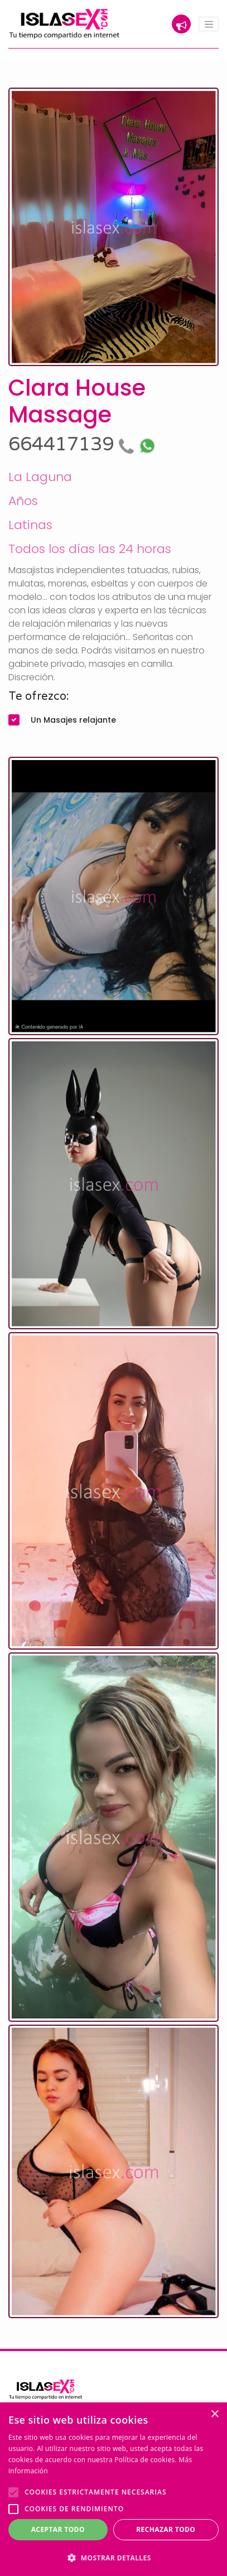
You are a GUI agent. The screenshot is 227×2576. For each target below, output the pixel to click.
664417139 (73, 444)
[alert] (113, 2489)
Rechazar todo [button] (165, 2529)
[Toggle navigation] (209, 24)
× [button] (214, 2414)
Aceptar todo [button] (58, 2529)
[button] (113, 2557)
